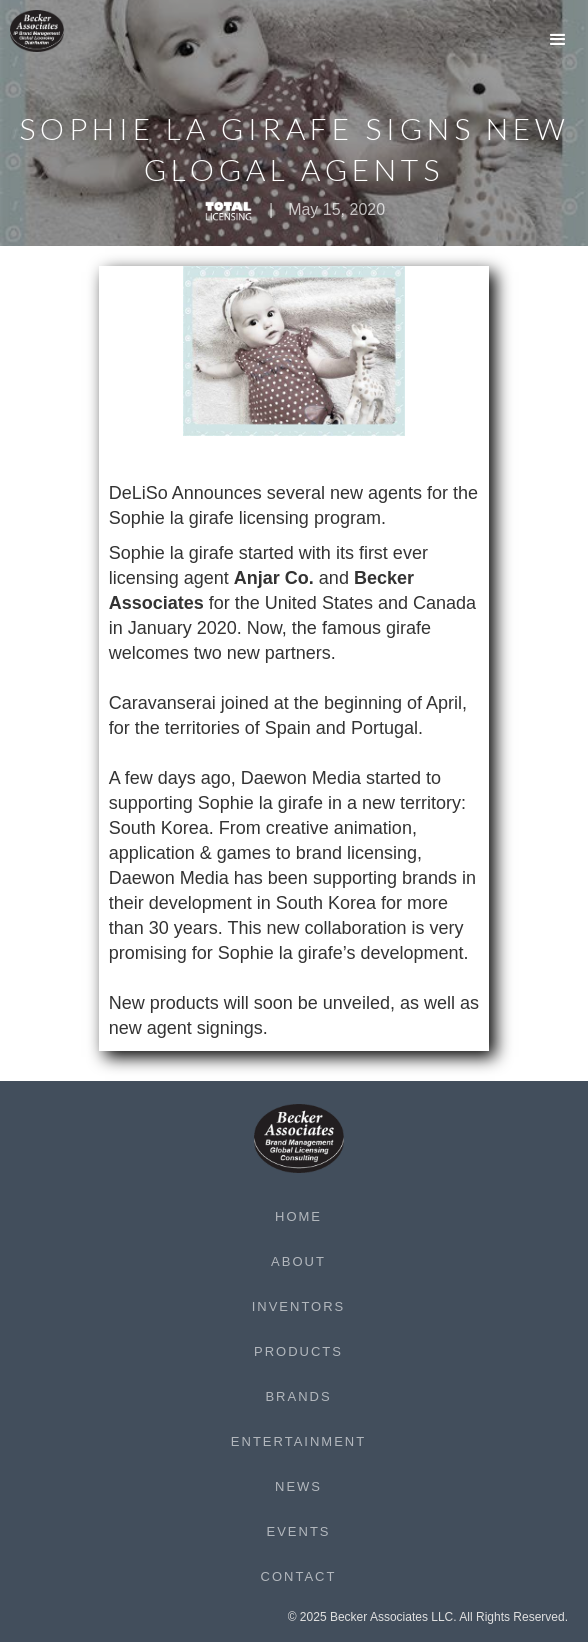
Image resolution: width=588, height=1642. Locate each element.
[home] (50, 31)
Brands (298, 1396)
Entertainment (298, 1441)
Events (298, 1531)
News (298, 1486)
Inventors (299, 1306)
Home (298, 1216)
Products (298, 1351)
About (298, 1261)
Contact (299, 1576)
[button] (558, 40)
